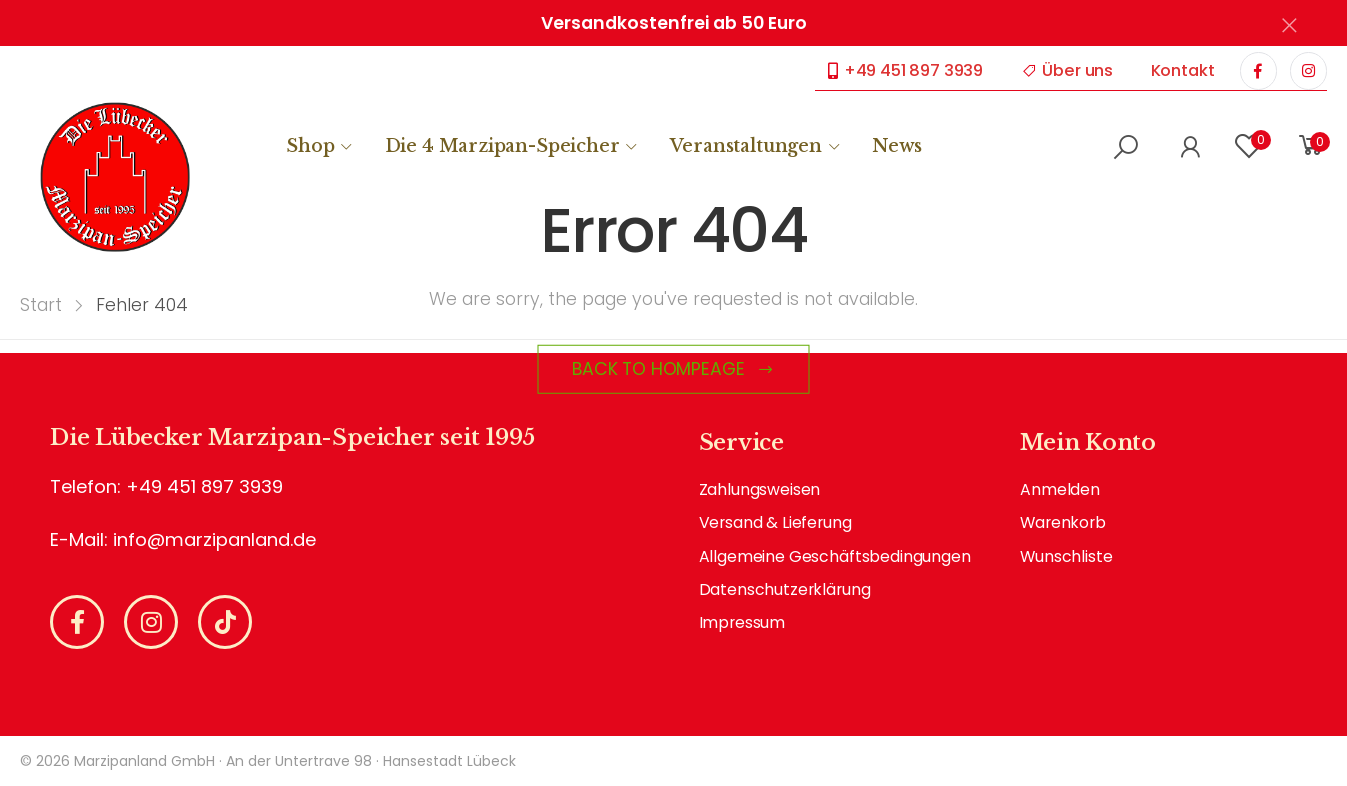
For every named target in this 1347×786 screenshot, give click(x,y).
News (897, 146)
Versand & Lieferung (775, 522)
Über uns (1067, 70)
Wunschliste (1066, 556)
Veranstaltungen (746, 146)
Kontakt (1183, 70)
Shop (310, 146)
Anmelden (1060, 489)
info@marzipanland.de (214, 539)
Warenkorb (1063, 522)
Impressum (742, 622)
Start (41, 305)
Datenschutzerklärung (785, 589)
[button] (1125, 147)
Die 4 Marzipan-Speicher (502, 146)
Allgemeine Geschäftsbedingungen (835, 556)
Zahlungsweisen (760, 489)
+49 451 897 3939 (905, 70)
